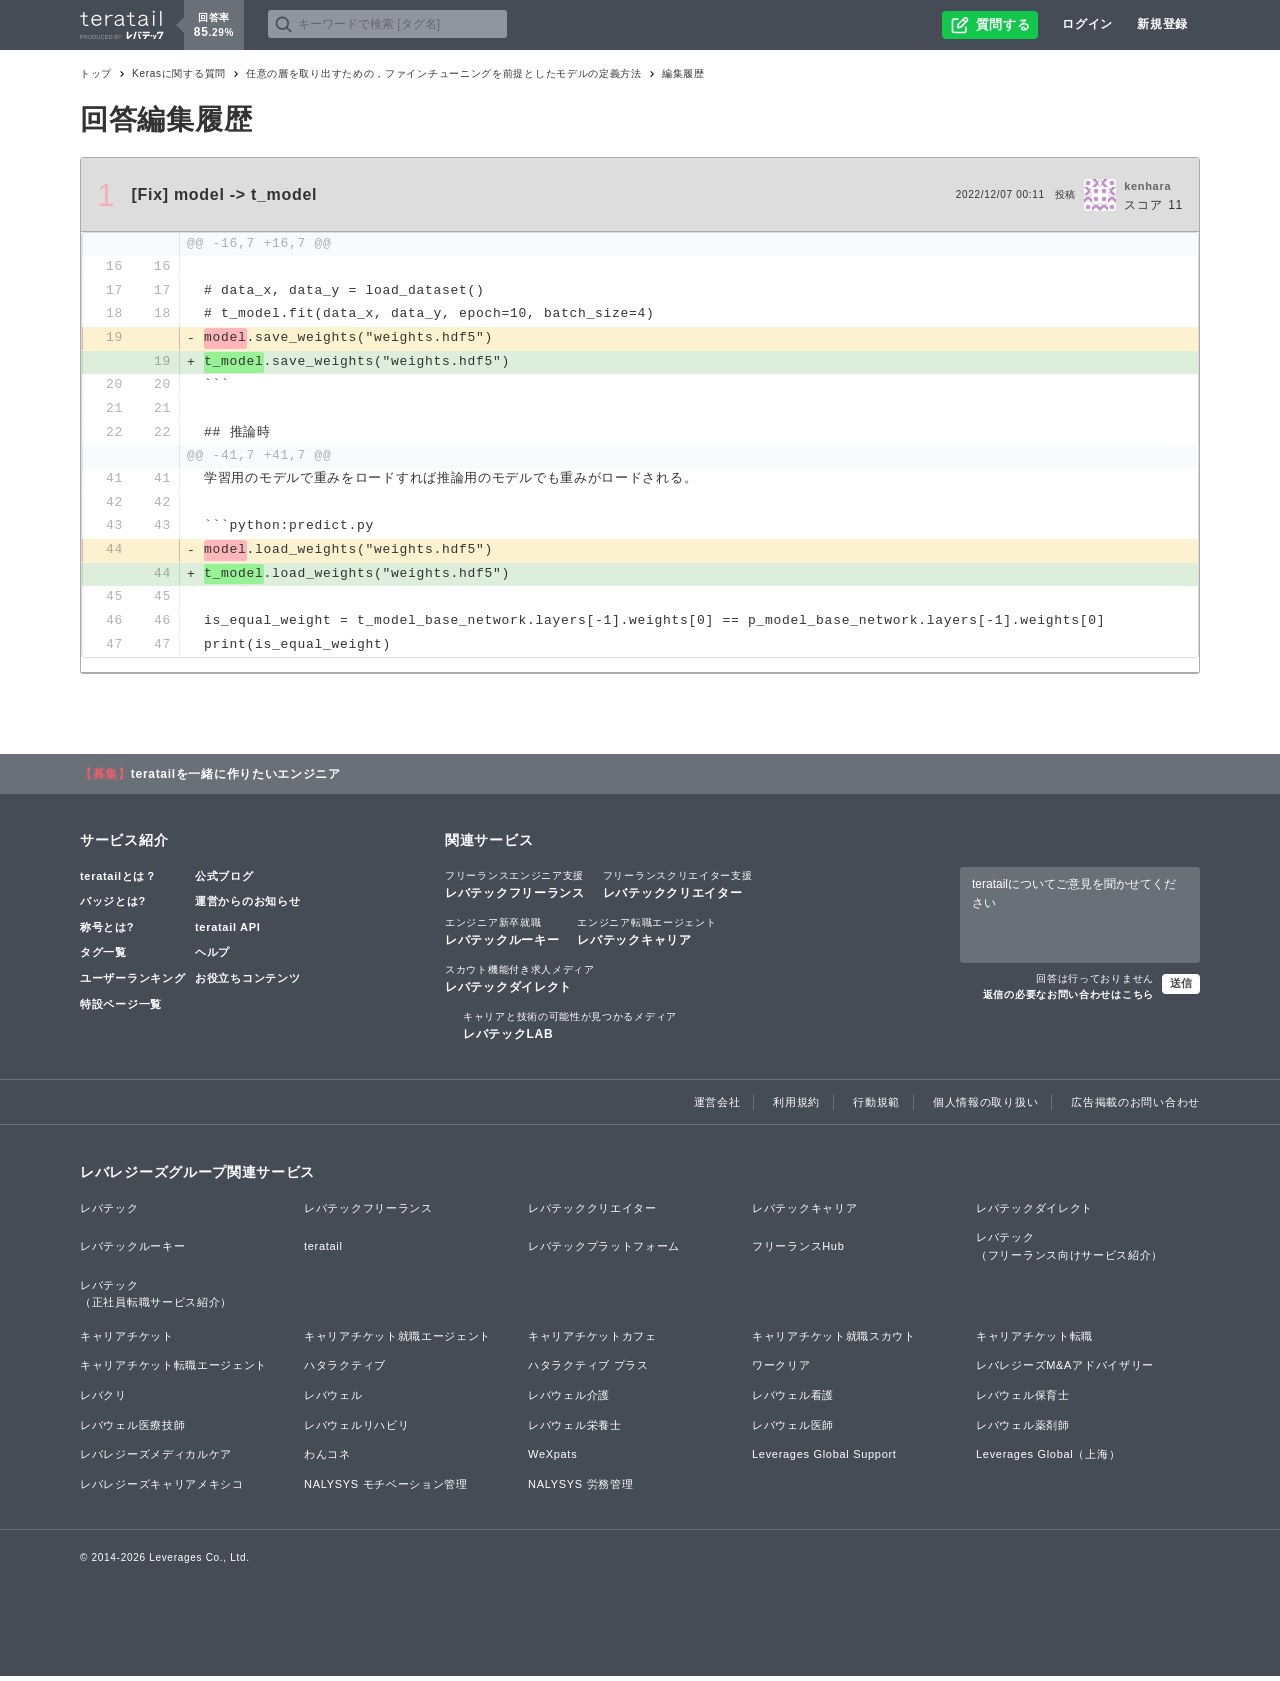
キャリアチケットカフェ (592, 1340)
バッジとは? (113, 905)
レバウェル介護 (569, 1399)
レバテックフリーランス (515, 888)
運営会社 (717, 1106)
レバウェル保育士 (1023, 1399)
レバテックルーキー (502, 935)
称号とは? (107, 931)
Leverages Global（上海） (1048, 1458)
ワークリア (781, 1370)
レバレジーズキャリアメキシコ (162, 1488)
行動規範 (876, 1106)
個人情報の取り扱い (985, 1106)
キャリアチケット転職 (1034, 1340)
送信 (1181, 987)
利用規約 (796, 1106)
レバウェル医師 (793, 1429)
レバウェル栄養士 (575, 1429)
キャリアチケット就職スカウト (834, 1340)
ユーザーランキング (132, 982)
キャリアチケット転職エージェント (173, 1370)
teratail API (227, 931)
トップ (96, 73)
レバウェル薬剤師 (1023, 1429)
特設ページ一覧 (121, 1008)
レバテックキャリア (646, 935)
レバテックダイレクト (520, 982)
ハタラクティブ (345, 1370)
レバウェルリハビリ (356, 1429)
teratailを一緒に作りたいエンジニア (236, 778)
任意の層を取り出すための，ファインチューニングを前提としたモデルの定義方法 (444, 73)
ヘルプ (212, 957)
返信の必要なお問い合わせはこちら (1068, 998)
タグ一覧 (103, 957)
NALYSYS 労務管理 (580, 1488)
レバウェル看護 (793, 1399)
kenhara (1147, 186)
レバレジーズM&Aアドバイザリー (1065, 1370)
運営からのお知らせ (247, 905)
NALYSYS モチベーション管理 (386, 1488)
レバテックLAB (570, 1029)
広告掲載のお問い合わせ (1135, 1106)
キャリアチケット (127, 1340)
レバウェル (333, 1399)
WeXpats (552, 1458)
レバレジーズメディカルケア (156, 1458)
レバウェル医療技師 (132, 1429)
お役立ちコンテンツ (247, 982)
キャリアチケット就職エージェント (397, 1340)
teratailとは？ (118, 880)
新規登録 (1162, 24)
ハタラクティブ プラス (588, 1370)
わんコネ (327, 1458)
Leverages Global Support (824, 1458)
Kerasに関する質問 (179, 73)
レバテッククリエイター (678, 888)
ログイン (1087, 24)
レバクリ (103, 1399)
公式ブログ (224, 880)
